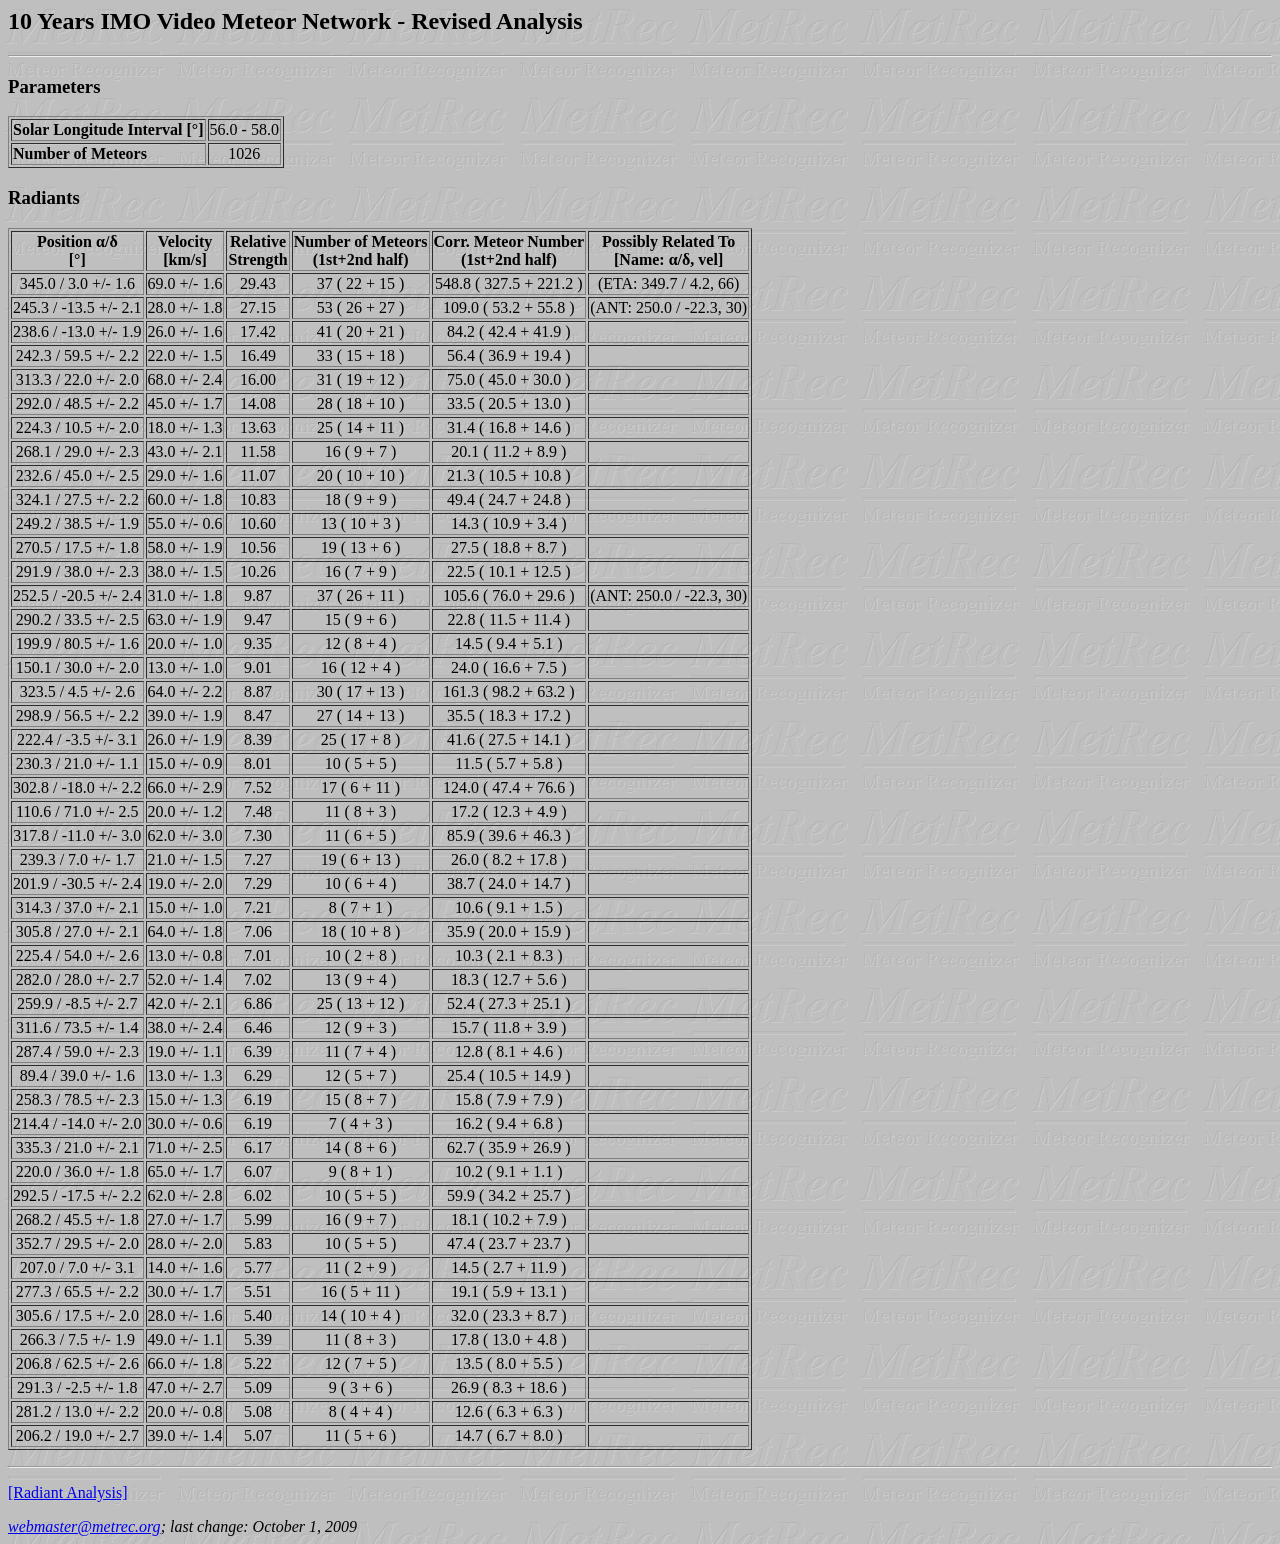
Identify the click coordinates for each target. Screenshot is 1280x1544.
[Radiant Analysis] (68, 1492)
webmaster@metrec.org (84, 1526)
